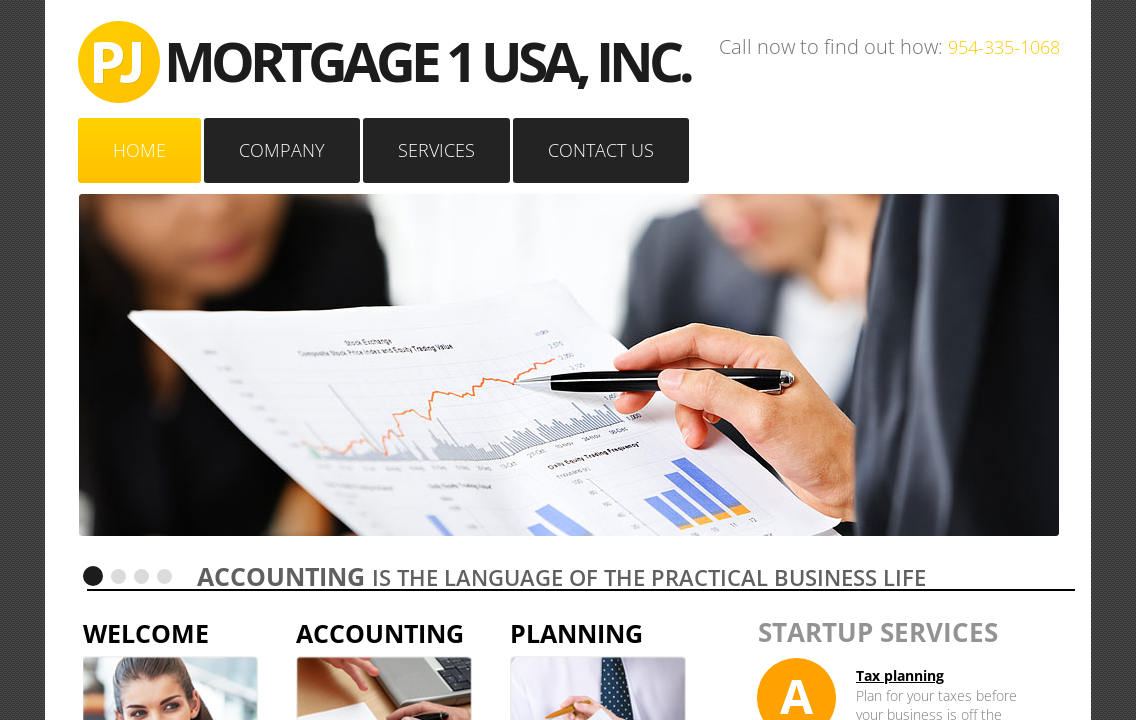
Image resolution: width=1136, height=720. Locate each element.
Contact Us (601, 150)
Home (139, 150)
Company (282, 150)
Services (436, 150)
